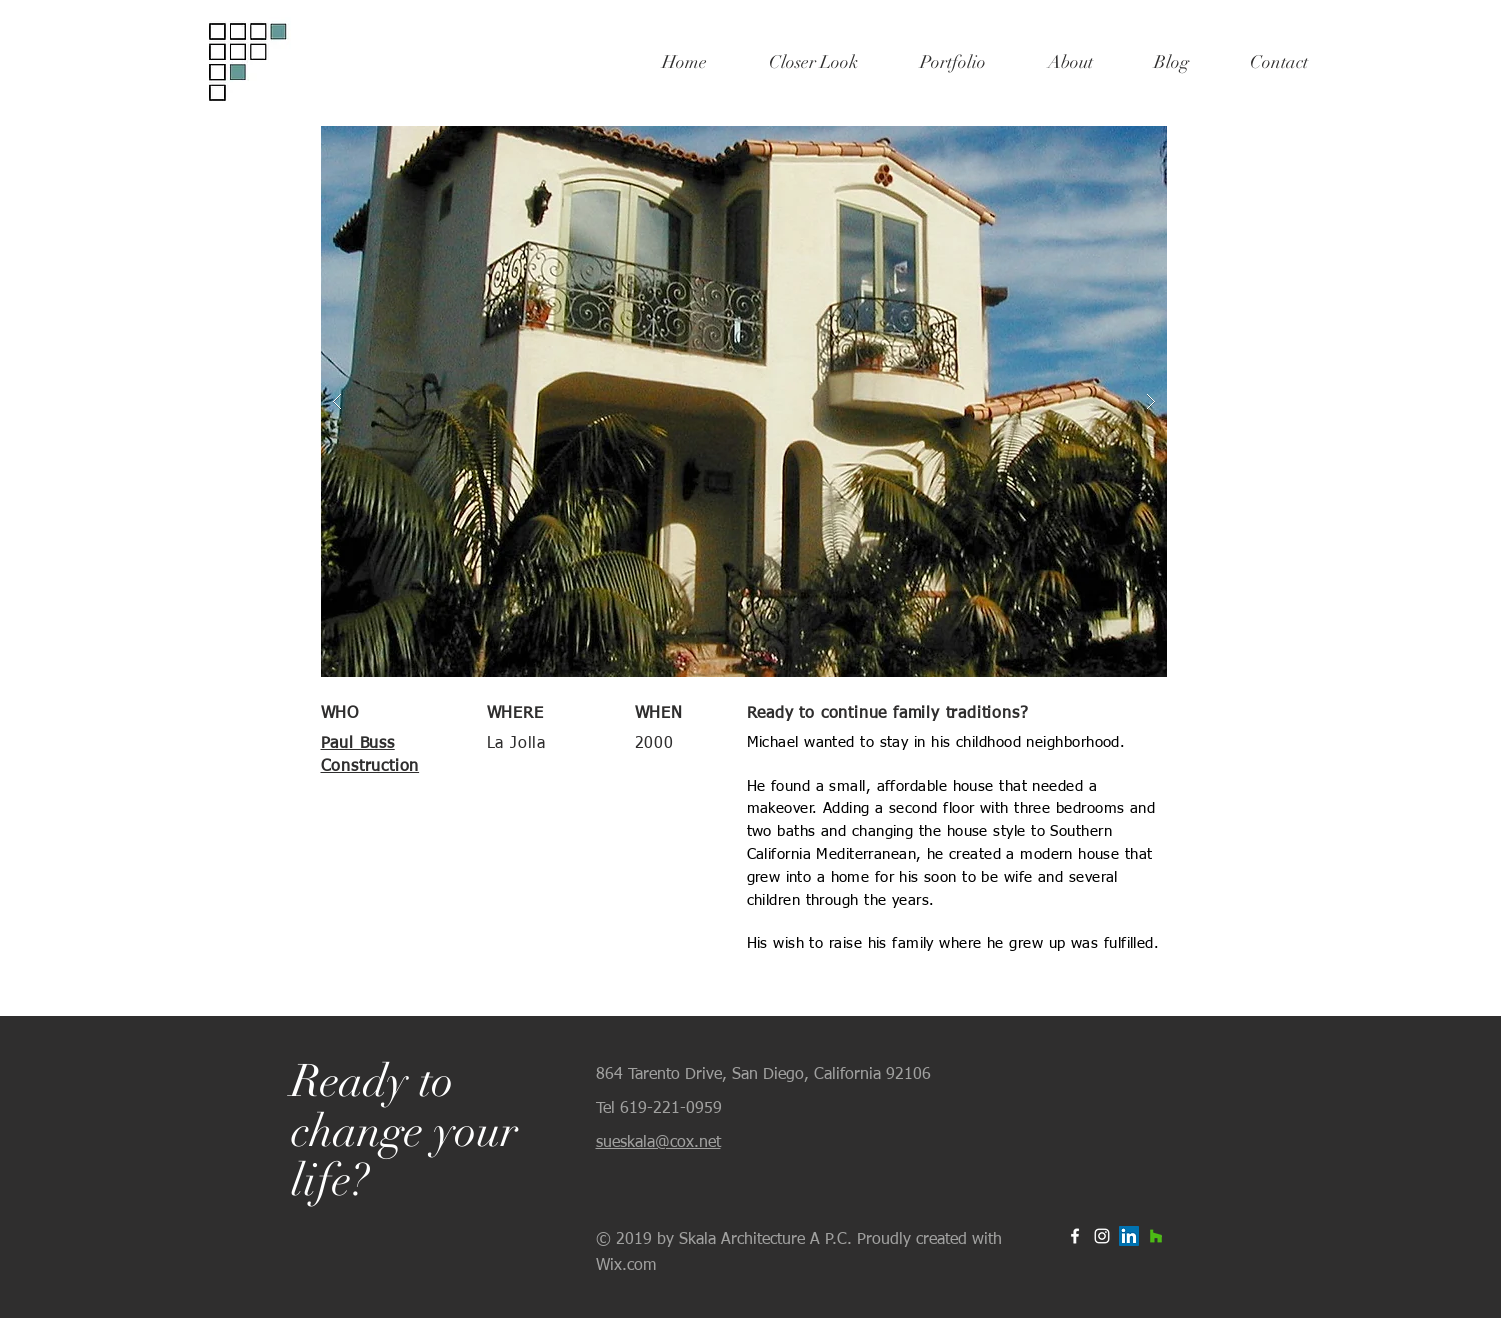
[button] (744, 401)
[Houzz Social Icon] (1156, 1236)
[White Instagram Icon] (1102, 1236)
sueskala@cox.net (658, 1143)
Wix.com (626, 1266)
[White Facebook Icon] (1075, 1236)
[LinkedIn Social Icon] (1129, 1236)
